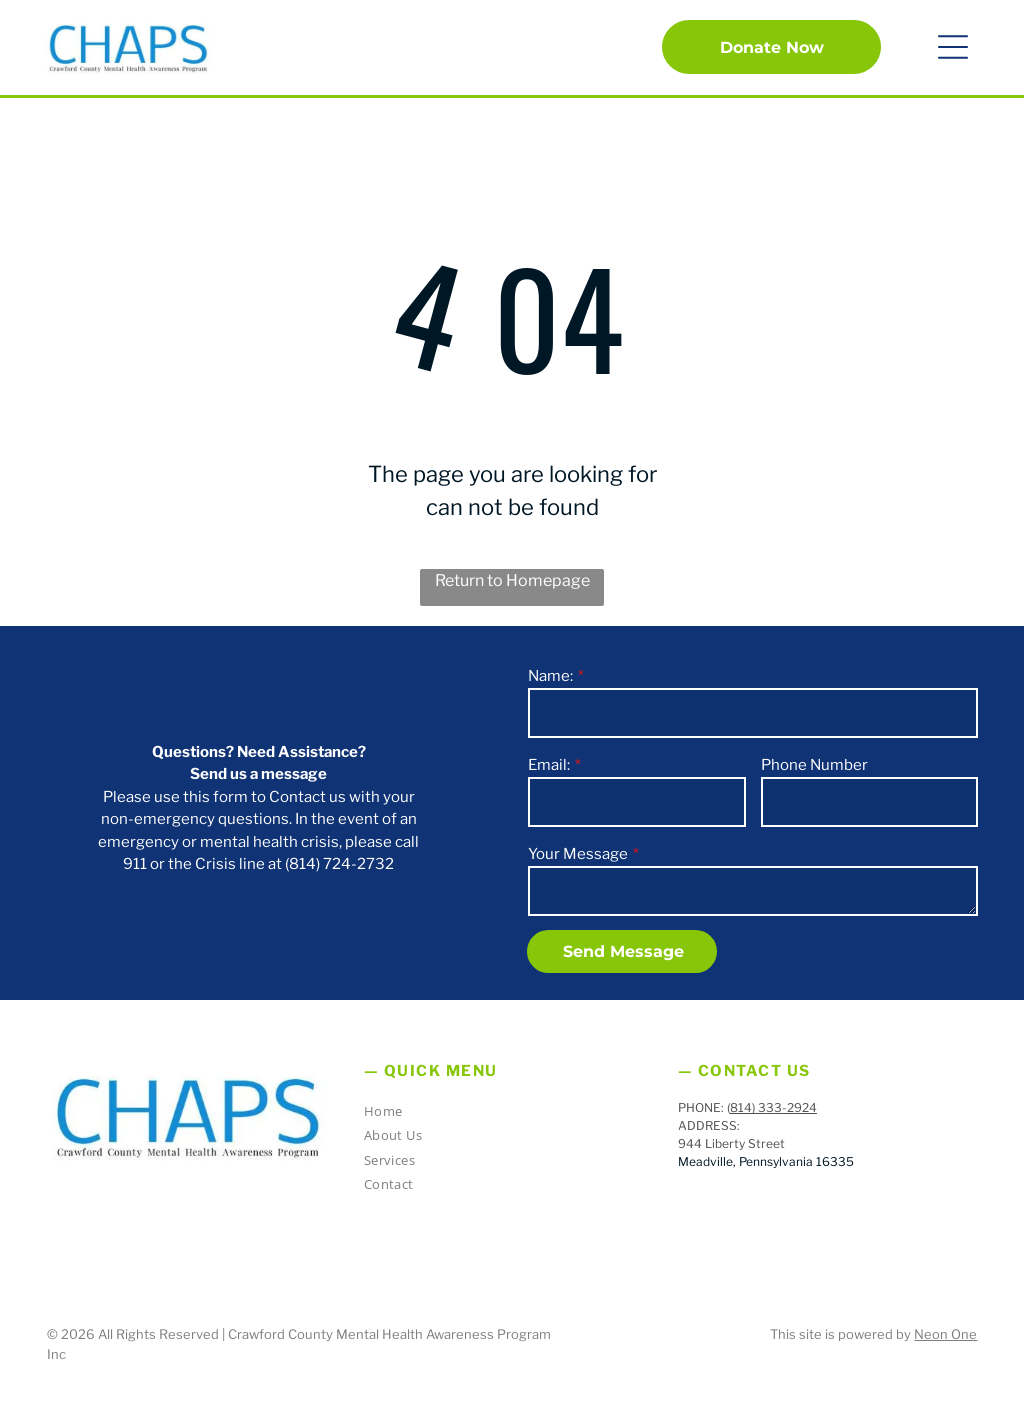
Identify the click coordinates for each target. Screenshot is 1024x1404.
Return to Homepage (512, 580)
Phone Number (814, 765)
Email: (549, 765)
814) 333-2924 (773, 1107)
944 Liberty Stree (729, 1143)
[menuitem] (504, 1114)
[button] (953, 47)
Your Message (578, 854)
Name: (550, 676)
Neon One (945, 1334)
